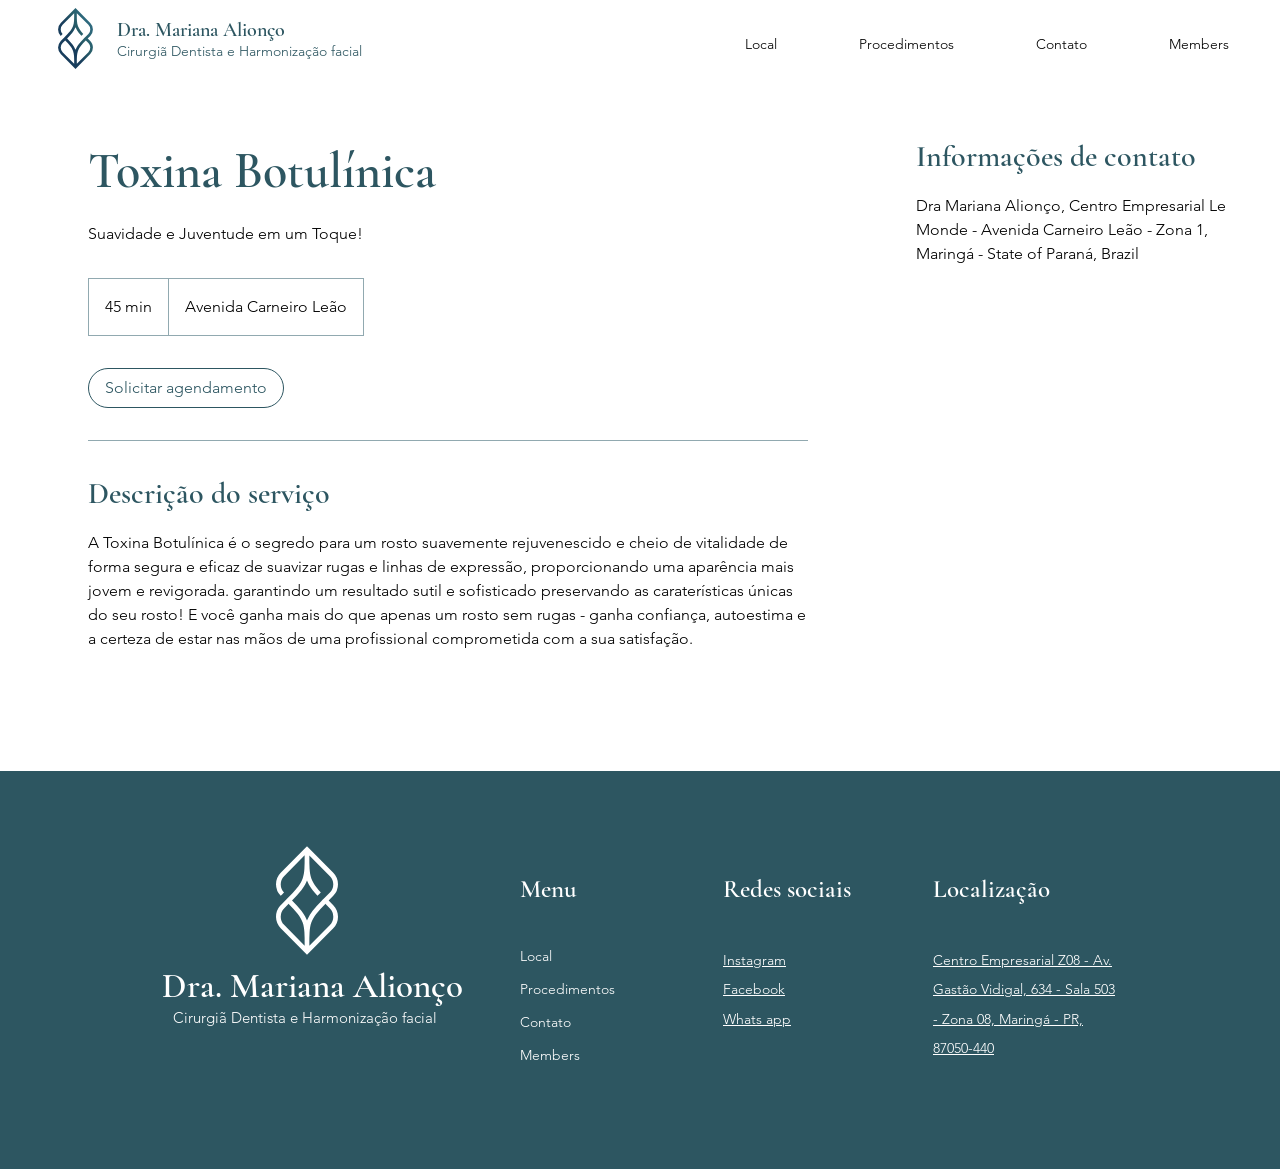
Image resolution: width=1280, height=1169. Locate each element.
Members (550, 1055)
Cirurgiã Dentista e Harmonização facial (239, 51)
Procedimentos (567, 989)
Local (536, 956)
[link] (186, 388)
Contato (545, 1022)
